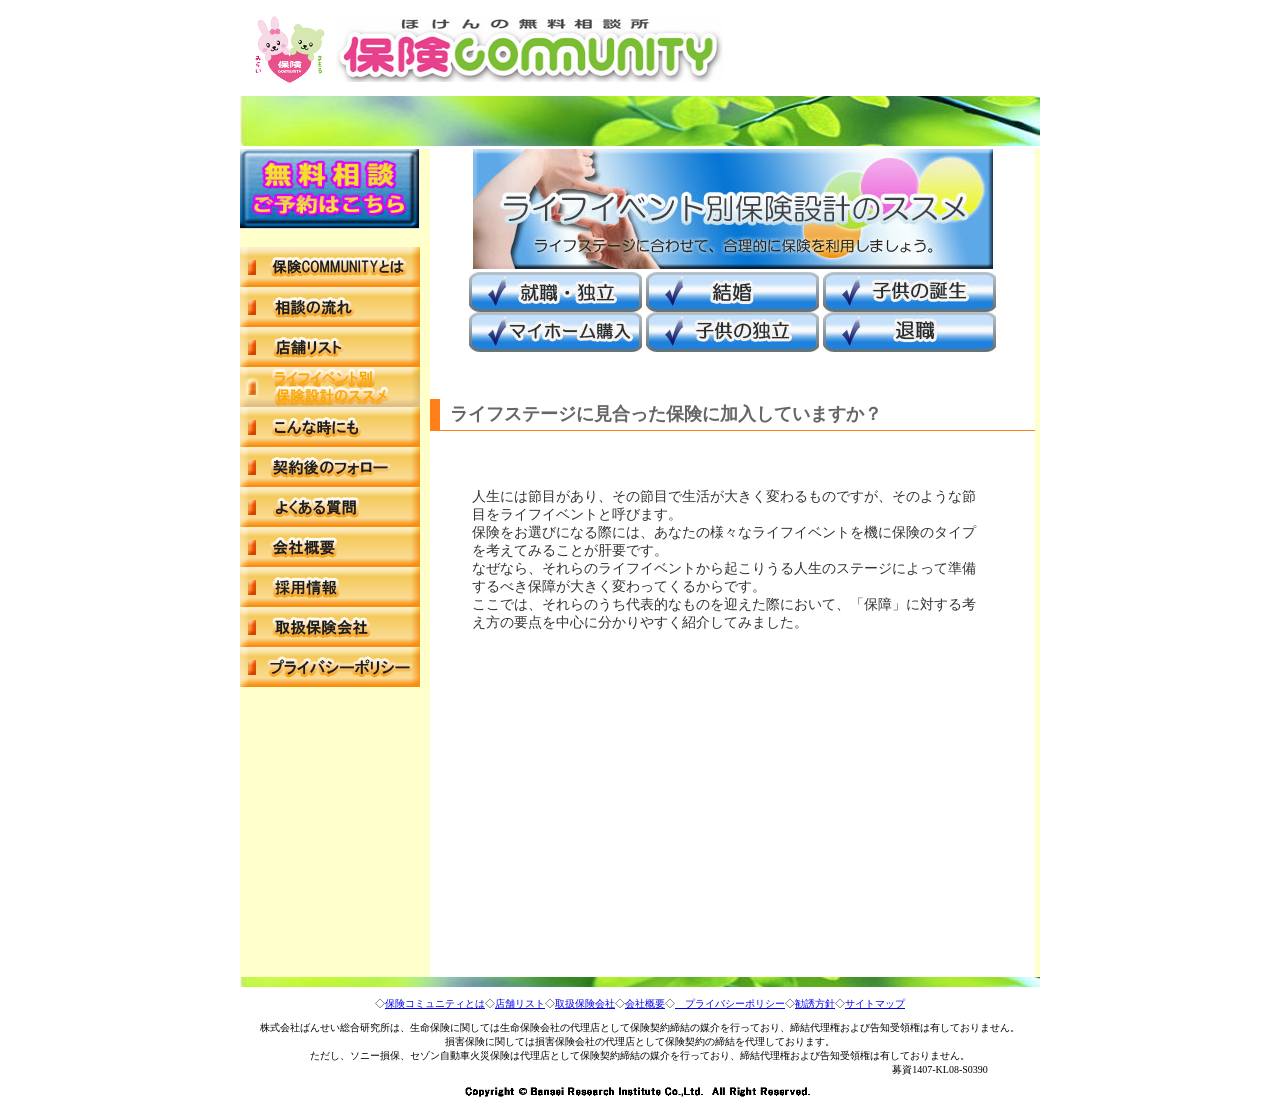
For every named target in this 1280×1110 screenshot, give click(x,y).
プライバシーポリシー (730, 1003)
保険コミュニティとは (435, 1003)
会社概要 (645, 1003)
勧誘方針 (815, 1003)
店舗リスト (520, 1003)
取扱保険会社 (585, 1003)
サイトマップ (875, 1003)
